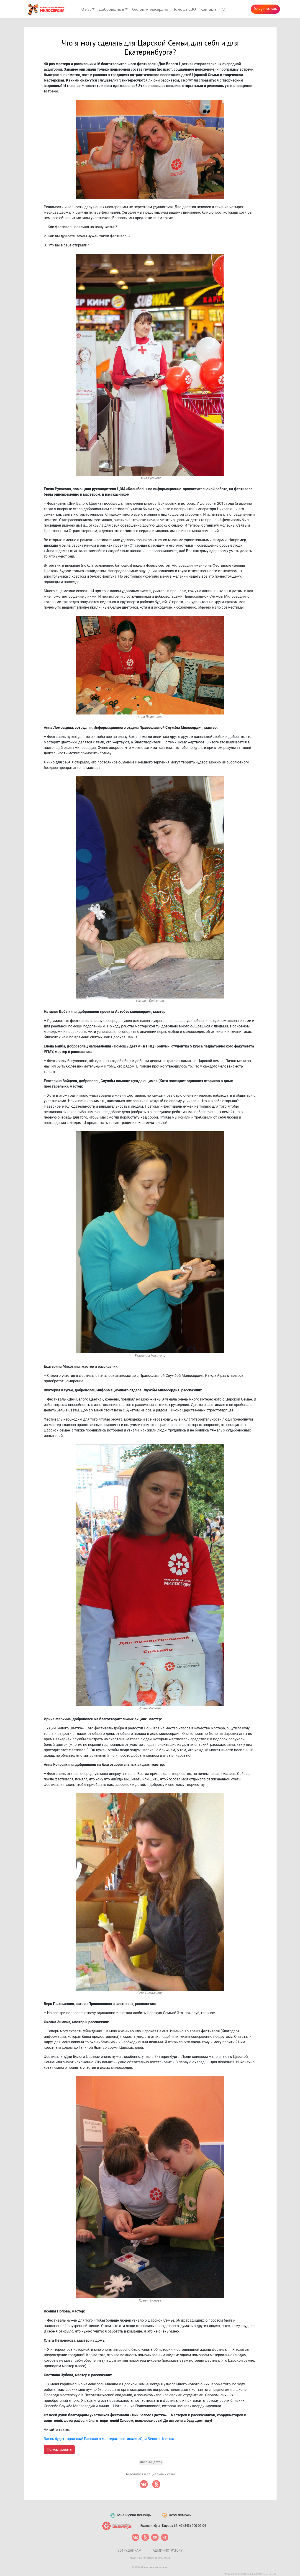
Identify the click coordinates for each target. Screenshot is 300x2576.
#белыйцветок (151, 2462)
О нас (86, 9)
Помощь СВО (184, 9)
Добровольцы (111, 9)
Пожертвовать (59, 2449)
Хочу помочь (265, 9)
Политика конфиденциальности (150, 2557)
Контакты (208, 9)
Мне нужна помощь (130, 2515)
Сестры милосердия (150, 9)
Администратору (168, 2550)
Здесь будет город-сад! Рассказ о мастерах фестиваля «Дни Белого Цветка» (109, 2439)
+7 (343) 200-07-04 (192, 2525)
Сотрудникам (129, 2550)
